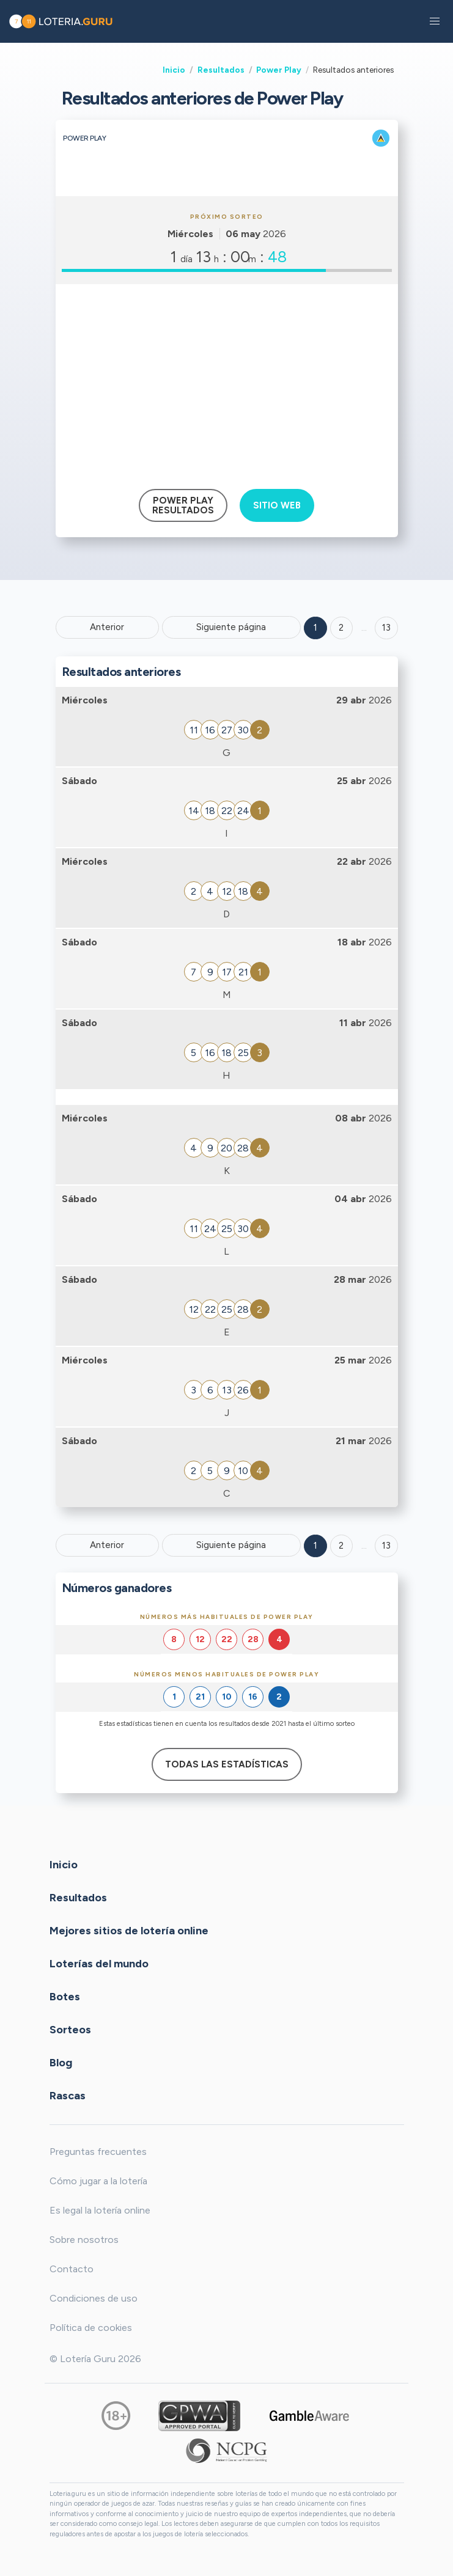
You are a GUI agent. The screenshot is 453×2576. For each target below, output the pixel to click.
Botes (65, 1996)
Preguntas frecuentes (98, 2151)
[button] (434, 21)
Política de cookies (91, 2327)
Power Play (278, 70)
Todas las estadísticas (227, 1764)
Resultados (221, 70)
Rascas (68, 2095)
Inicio (174, 70)
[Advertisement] (227, 382)
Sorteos (70, 2029)
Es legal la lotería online (100, 2210)
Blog (61, 2062)
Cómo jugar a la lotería (98, 2181)
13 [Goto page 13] (386, 1545)
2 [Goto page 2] (341, 627)
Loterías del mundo (99, 1963)
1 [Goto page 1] (315, 627)
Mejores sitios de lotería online (129, 1930)
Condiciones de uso (94, 2298)
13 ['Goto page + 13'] (386, 627)
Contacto (72, 2269)
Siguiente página (231, 627)
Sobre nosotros (84, 2239)
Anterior (107, 627)
